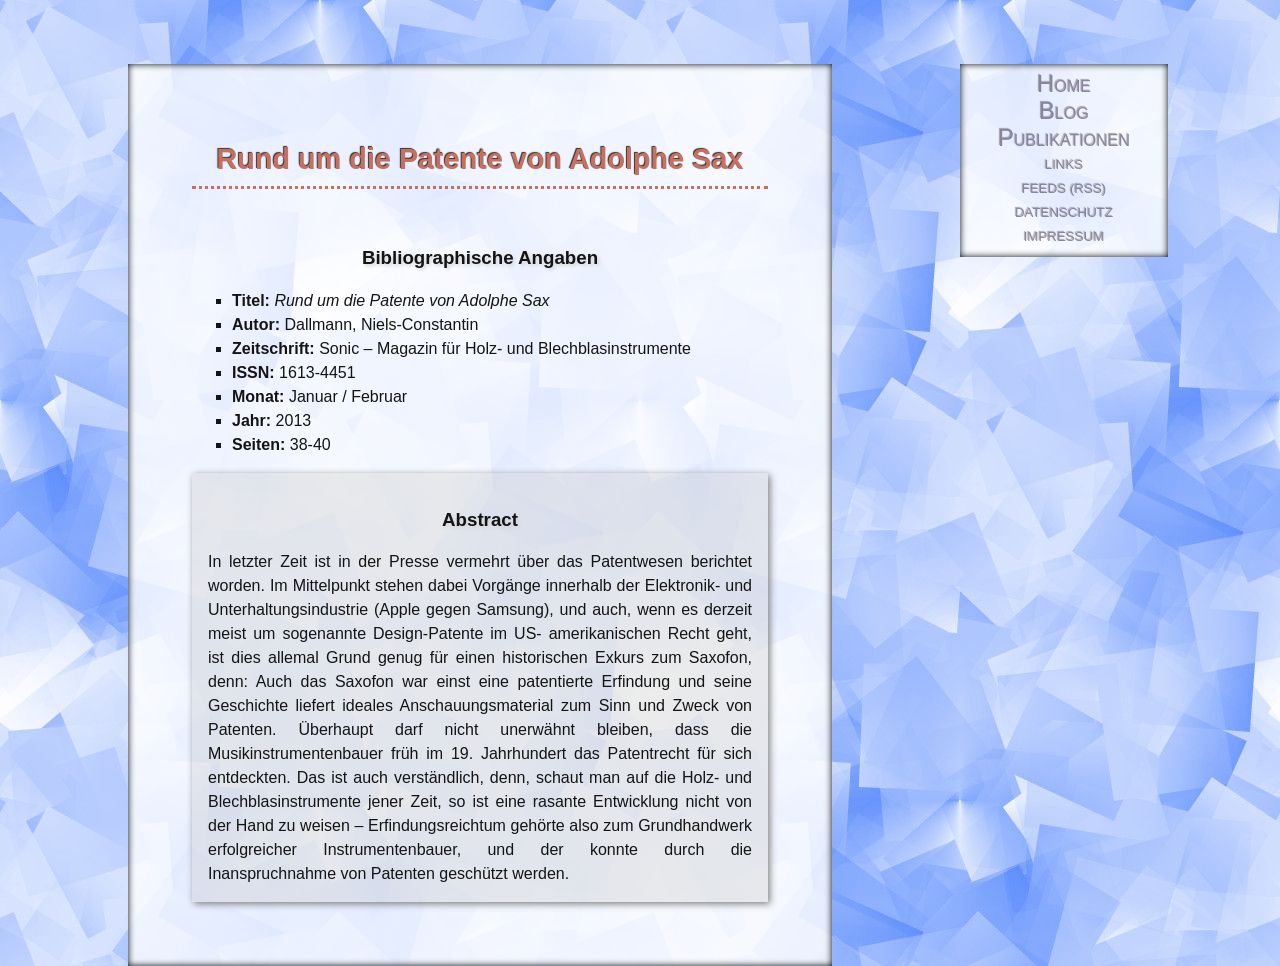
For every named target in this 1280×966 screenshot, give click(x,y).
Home (1064, 84)
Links (1064, 164)
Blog (1064, 111)
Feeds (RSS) (1064, 188)
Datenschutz (1064, 212)
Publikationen (1064, 138)
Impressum (1064, 236)
